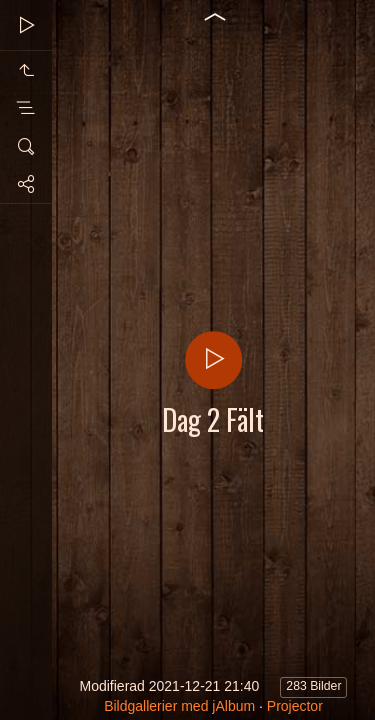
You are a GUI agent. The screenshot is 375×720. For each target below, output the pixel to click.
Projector (295, 706)
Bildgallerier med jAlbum (179, 706)
